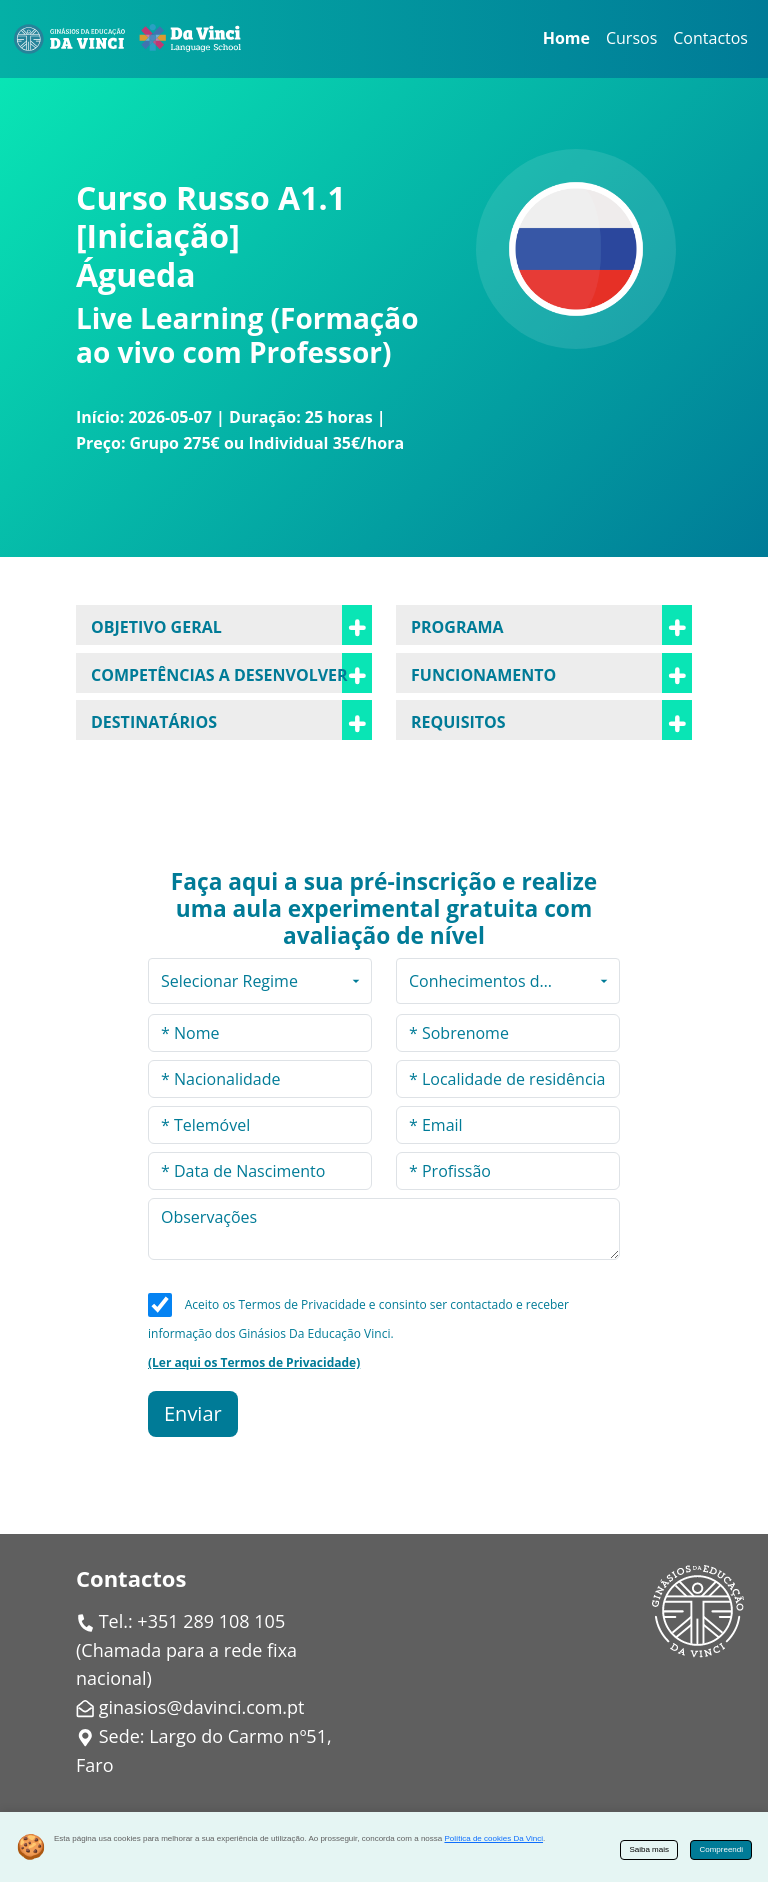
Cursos (631, 38)
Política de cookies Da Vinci (493, 1838)
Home (566, 38)
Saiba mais (649, 1849)
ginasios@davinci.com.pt (202, 1707)
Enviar (193, 1413)
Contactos (710, 38)
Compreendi (721, 1849)
